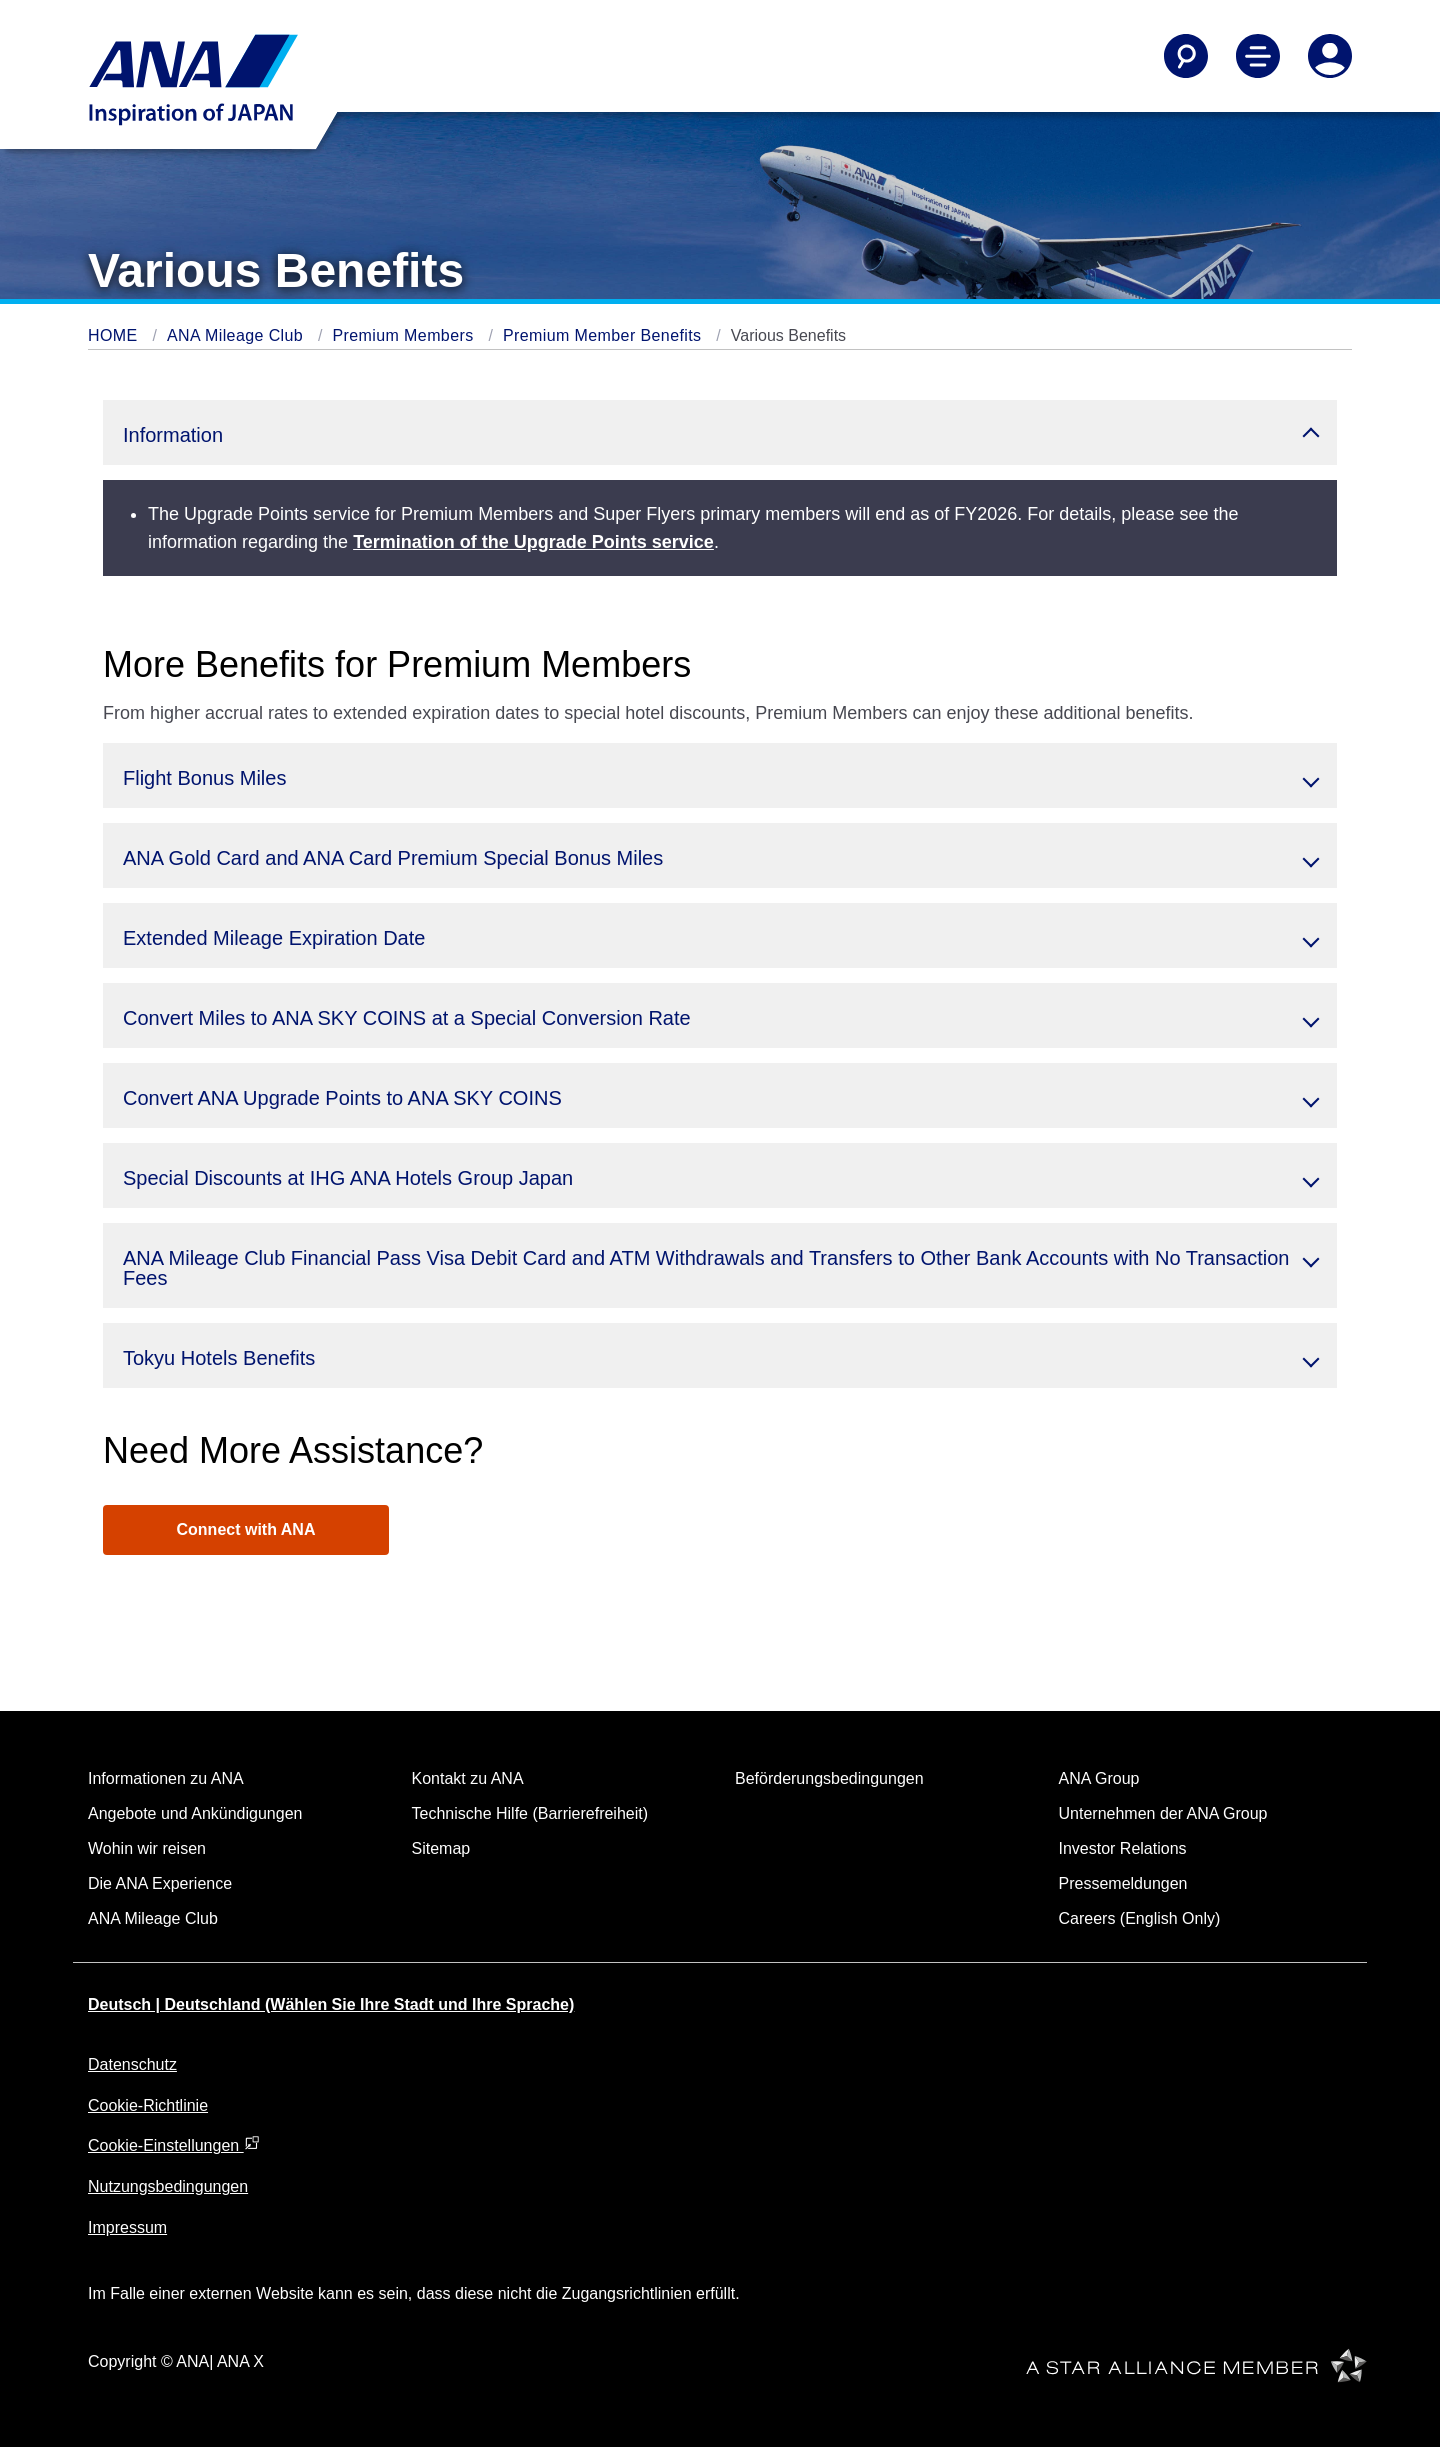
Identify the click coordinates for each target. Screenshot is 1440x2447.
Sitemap (441, 1848)
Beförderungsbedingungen (829, 1778)
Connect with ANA (246, 1529)
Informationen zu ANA (166, 1778)
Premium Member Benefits (604, 335)
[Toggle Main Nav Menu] (1258, 56)
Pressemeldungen (1123, 1883)
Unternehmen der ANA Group (1163, 1813)
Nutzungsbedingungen (168, 2186)
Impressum (127, 2227)
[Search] (1186, 56)
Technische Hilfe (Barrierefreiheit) (530, 1813)
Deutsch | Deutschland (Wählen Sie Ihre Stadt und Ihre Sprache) (331, 2004)
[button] (720, 432)
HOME (115, 335)
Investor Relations (1123, 1848)
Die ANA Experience (160, 1883)
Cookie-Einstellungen (174, 2145)
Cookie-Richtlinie (148, 2105)
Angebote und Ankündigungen (195, 1813)
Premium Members (405, 335)
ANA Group (1099, 1778)
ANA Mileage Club (237, 335)
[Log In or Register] (1330, 56)
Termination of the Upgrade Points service (533, 542)
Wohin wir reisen (147, 1848)
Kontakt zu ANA (468, 1778)
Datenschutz (132, 2064)
